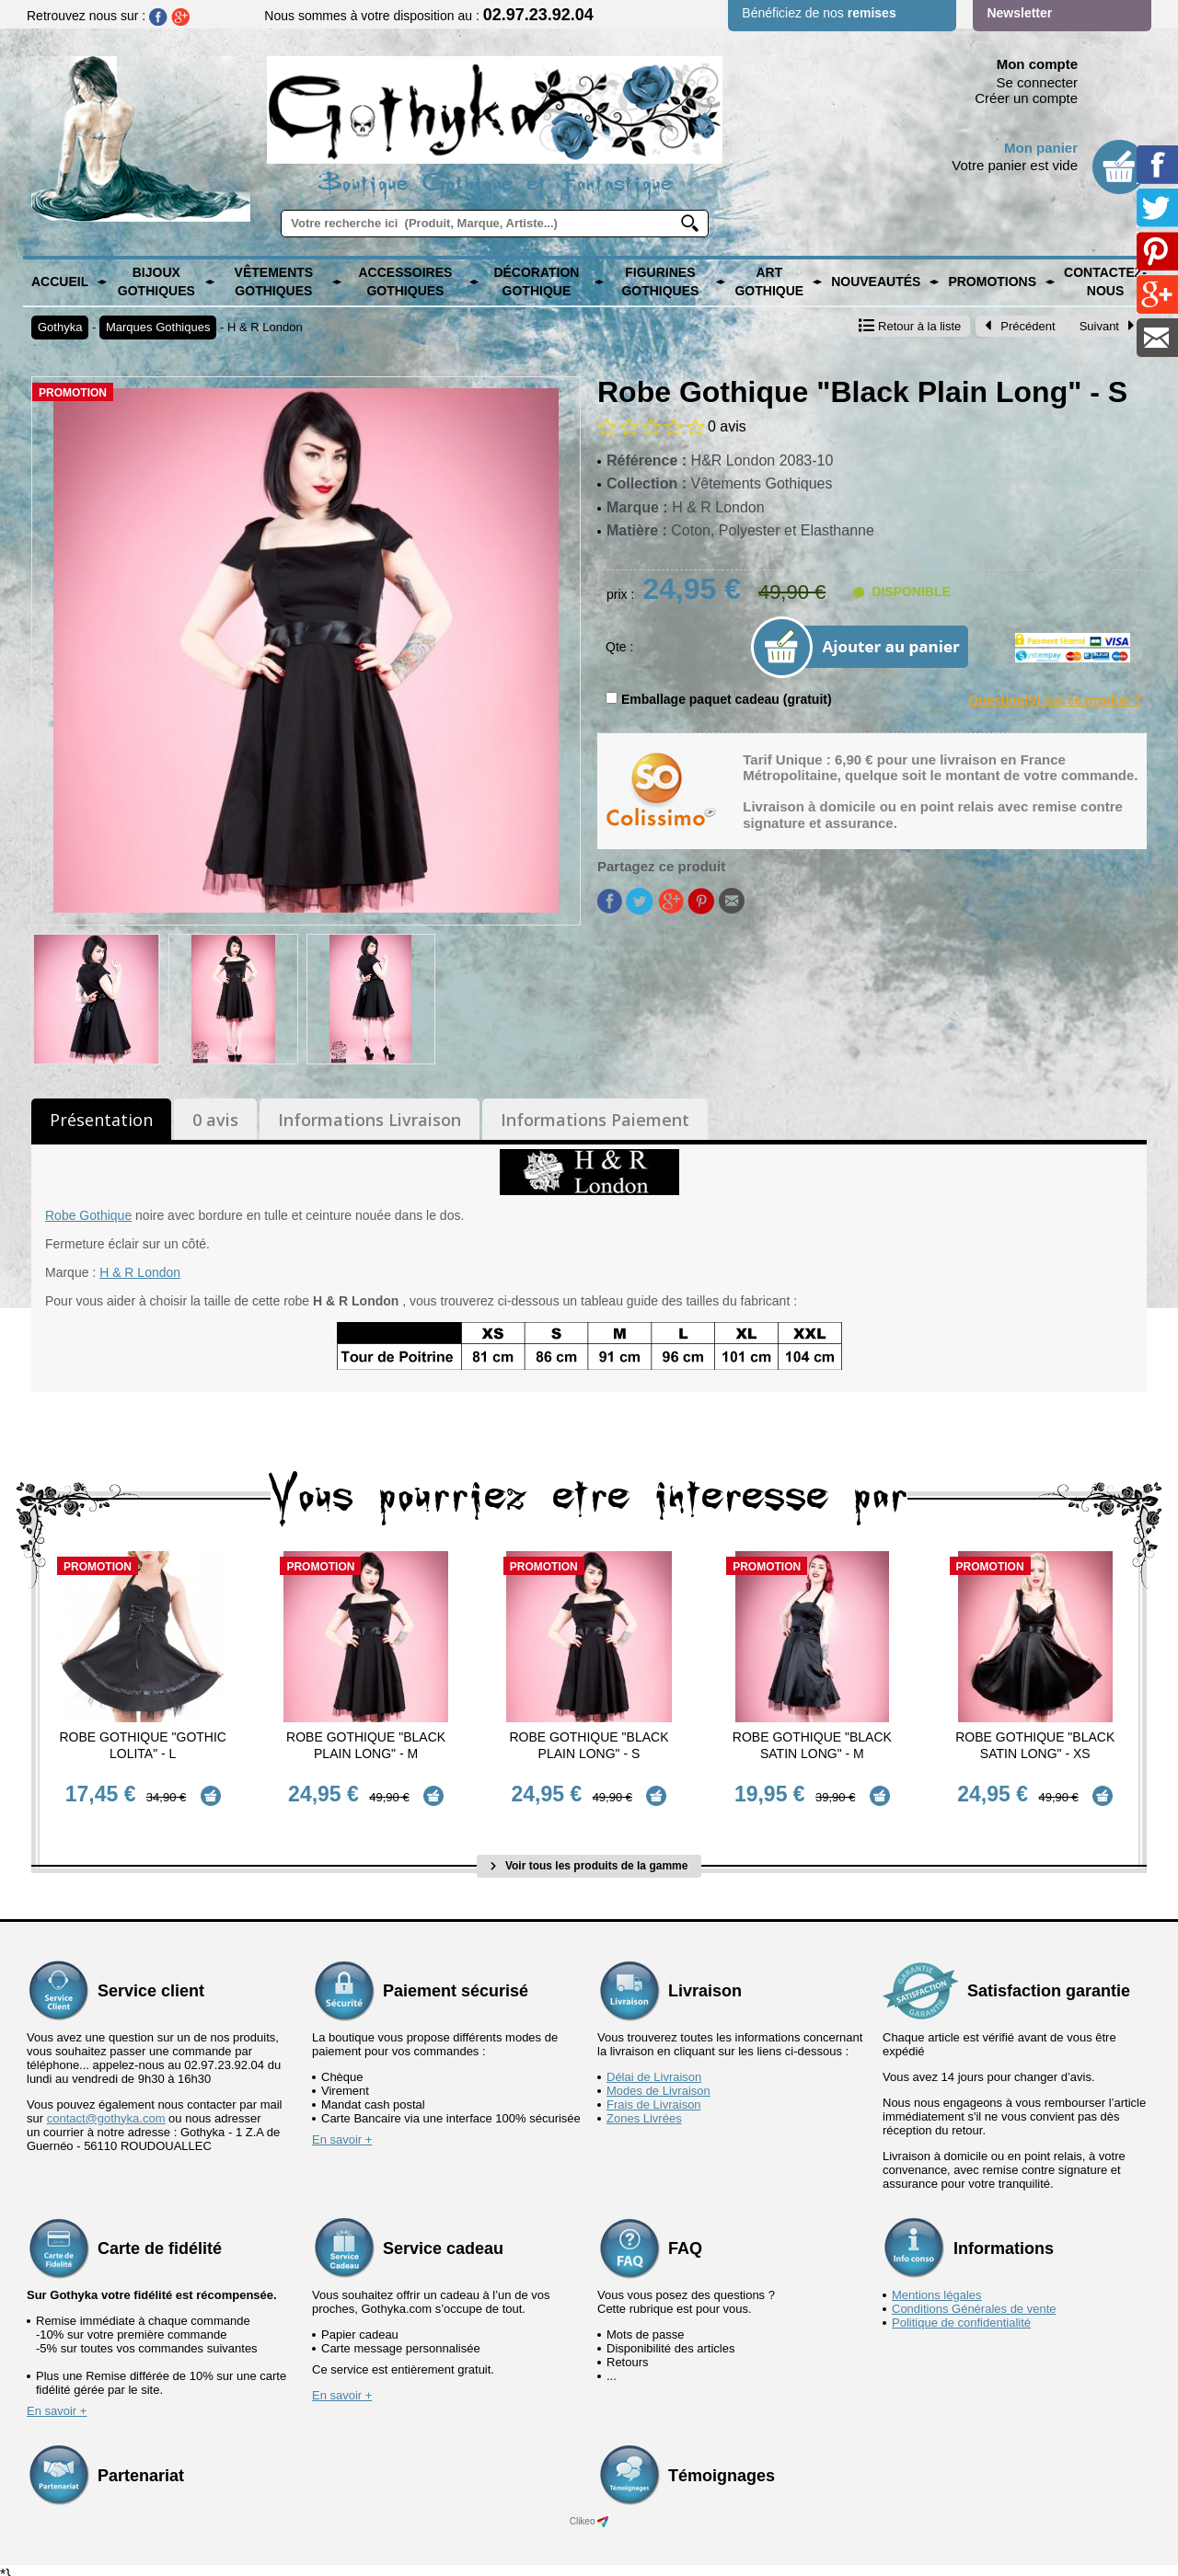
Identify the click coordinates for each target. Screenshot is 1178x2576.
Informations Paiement (595, 1120)
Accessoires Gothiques (405, 281)
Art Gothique (768, 281)
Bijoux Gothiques (156, 281)
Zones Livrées (644, 2109)
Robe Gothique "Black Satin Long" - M (812, 1745)
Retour (910, 326)
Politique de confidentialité (961, 2313)
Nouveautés (875, 281)
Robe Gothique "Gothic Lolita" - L (142, 1745)
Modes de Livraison (658, 2081)
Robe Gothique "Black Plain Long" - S (588, 1745)
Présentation (101, 1120)
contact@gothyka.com (106, 2109)
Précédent (1020, 326)
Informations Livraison (369, 1120)
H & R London (265, 327)
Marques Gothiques (158, 327)
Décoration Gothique (536, 281)
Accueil (59, 281)
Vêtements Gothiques (274, 281)
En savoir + (342, 2130)
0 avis (215, 1120)
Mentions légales (937, 2286)
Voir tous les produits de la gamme (589, 1856)
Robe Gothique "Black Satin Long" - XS (1034, 1745)
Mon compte (1037, 64)
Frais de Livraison (653, 2095)
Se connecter (1037, 82)
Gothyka (60, 327)
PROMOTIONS (992, 281)
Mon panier (1041, 147)
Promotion (73, 392)
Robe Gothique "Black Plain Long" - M (365, 1745)
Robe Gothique (88, 1215)
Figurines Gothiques (660, 281)
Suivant (1107, 326)
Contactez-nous (1105, 281)
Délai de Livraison (653, 2068)
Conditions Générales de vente (974, 2299)
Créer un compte (1026, 98)
